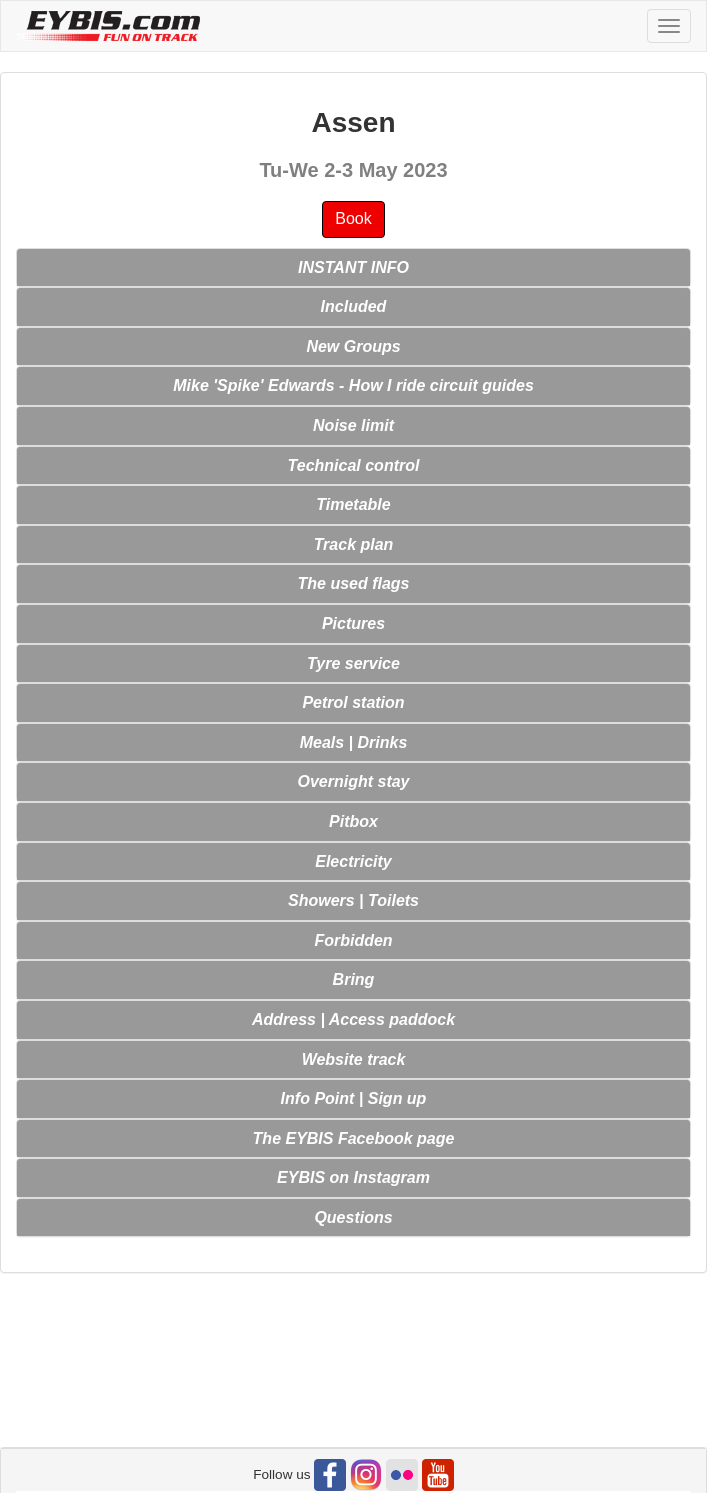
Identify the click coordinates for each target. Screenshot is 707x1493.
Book (353, 218)
